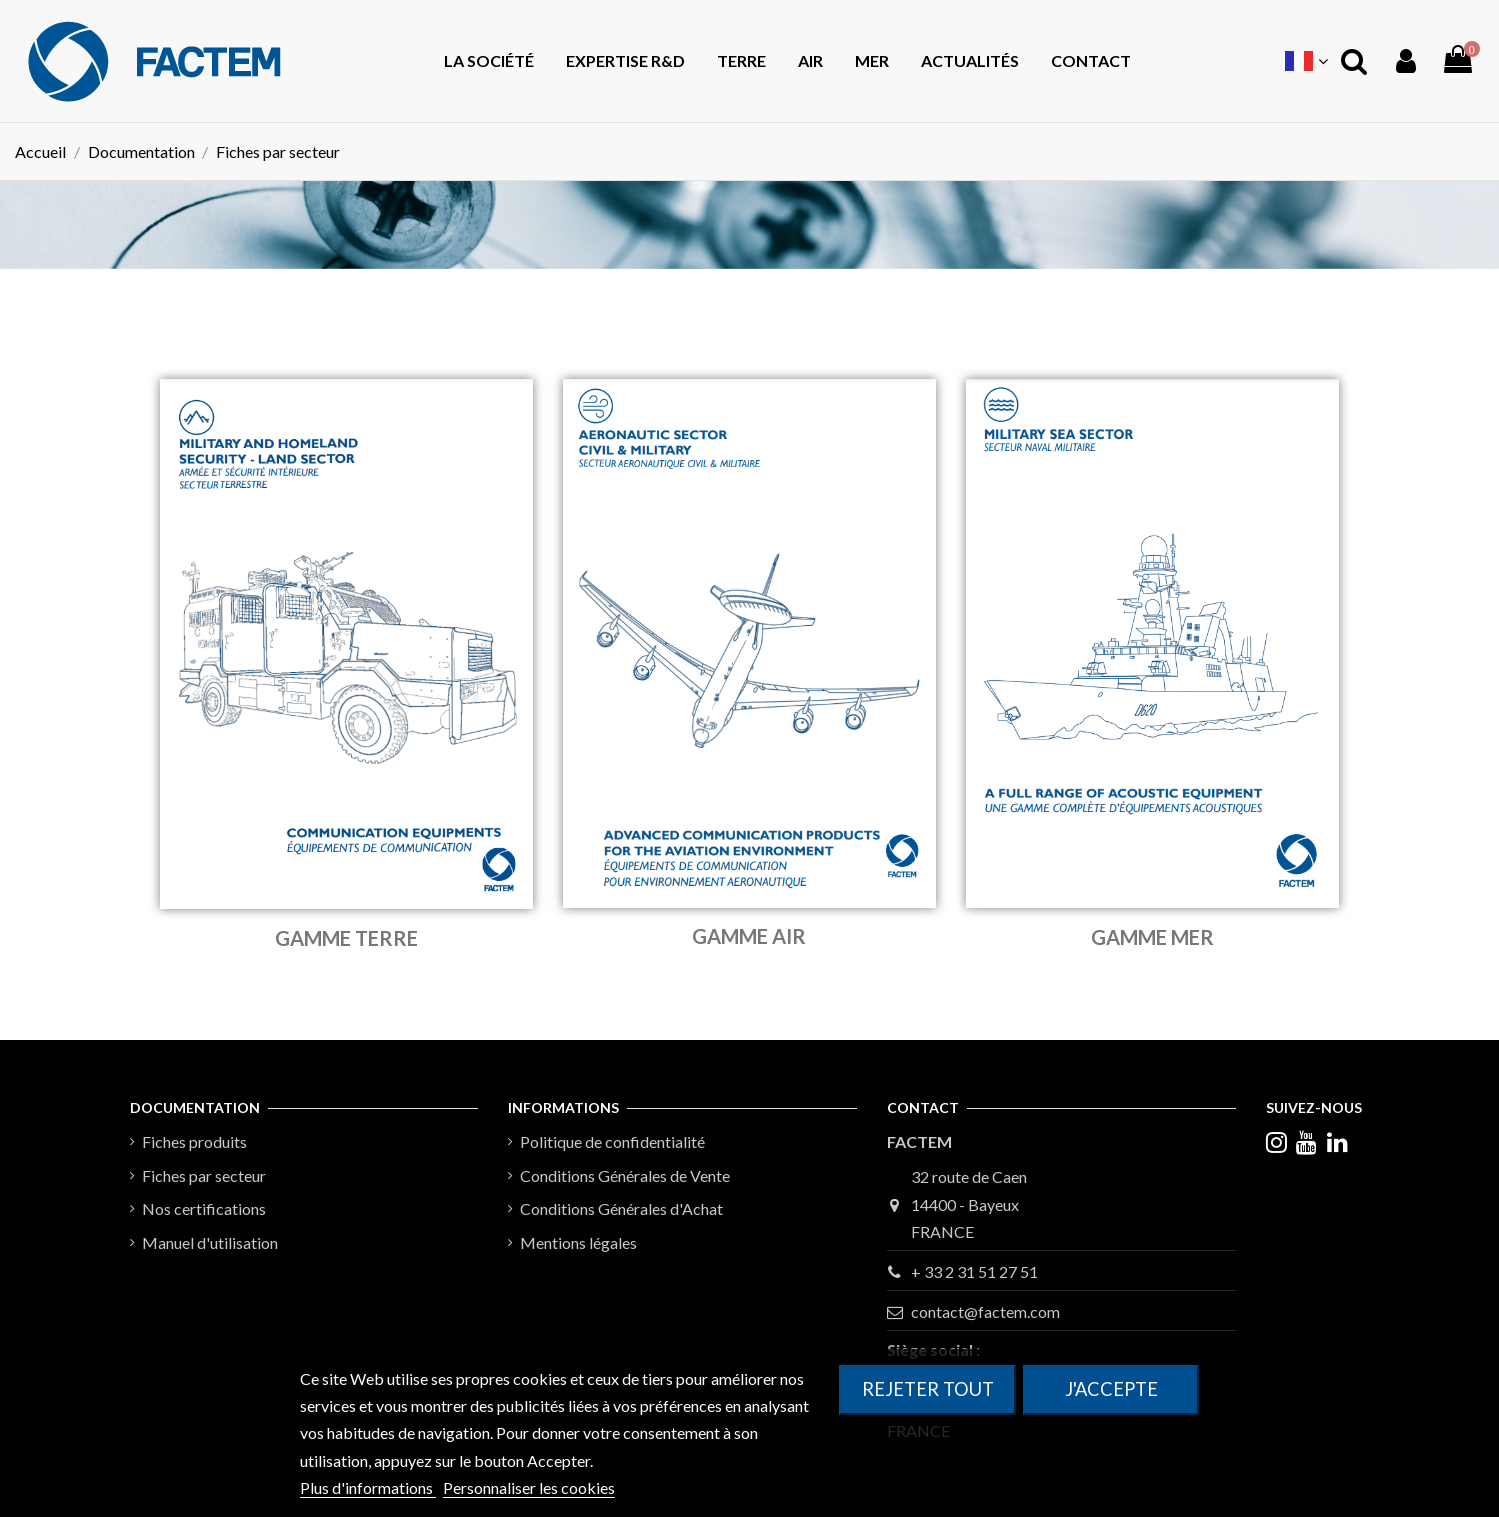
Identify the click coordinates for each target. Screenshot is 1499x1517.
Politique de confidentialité (612, 1141)
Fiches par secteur (204, 1175)
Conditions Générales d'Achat (621, 1208)
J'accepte (1111, 1389)
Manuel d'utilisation (210, 1242)
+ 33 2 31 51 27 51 (974, 1271)
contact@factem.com (985, 1311)
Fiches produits (194, 1141)
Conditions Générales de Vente (625, 1175)
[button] (741, 61)
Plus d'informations (368, 1487)
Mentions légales (578, 1242)
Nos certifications (204, 1208)
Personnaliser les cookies (529, 1487)
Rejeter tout (928, 1389)
